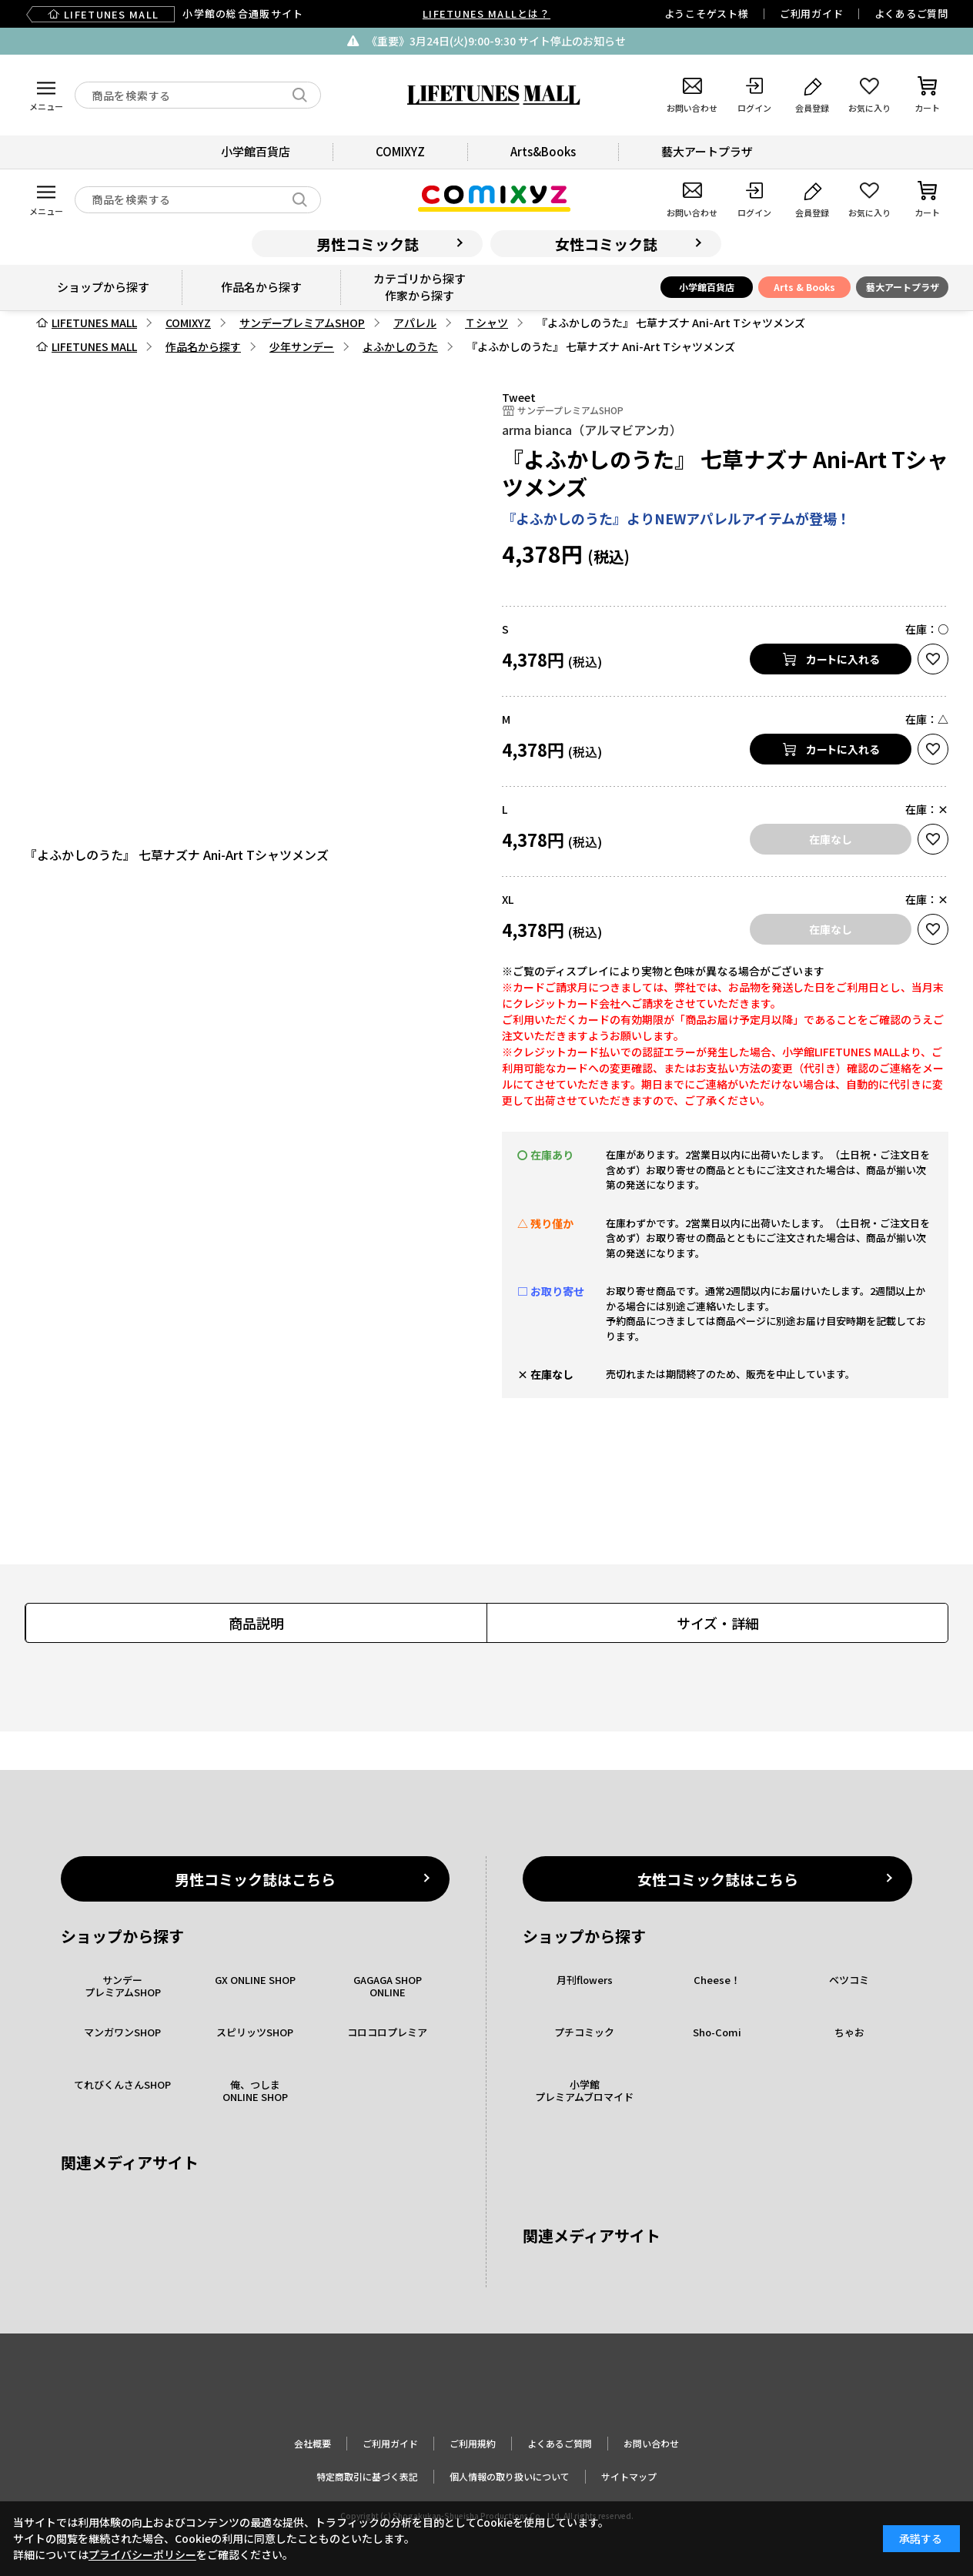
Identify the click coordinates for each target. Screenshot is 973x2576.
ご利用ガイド (812, 13)
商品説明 (256, 1623)
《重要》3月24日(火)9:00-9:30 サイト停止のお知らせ (496, 41)
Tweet (519, 397)
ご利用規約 (473, 2443)
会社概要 (312, 2443)
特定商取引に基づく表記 (367, 2476)
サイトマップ (629, 2476)
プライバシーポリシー (142, 2554)
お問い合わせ (651, 2443)
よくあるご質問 (911, 13)
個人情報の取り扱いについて (510, 2476)
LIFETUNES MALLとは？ (486, 13)
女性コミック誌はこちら (717, 1878)
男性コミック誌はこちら (255, 1878)
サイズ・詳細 (718, 1623)
